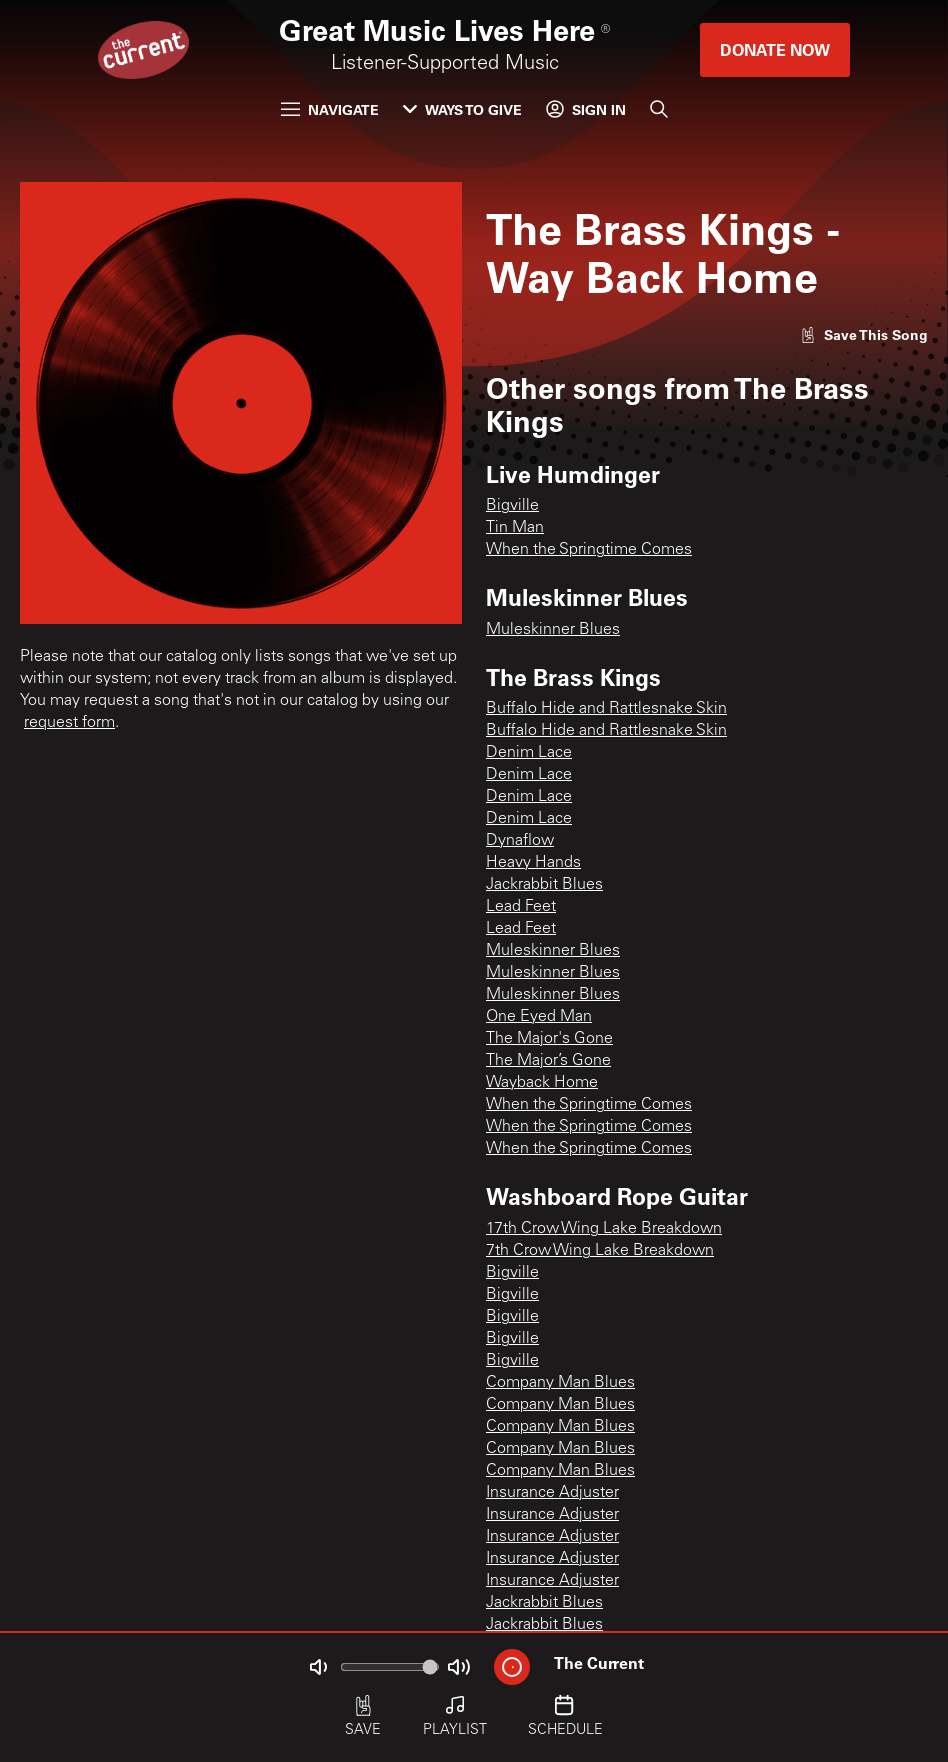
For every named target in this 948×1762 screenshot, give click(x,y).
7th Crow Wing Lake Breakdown (600, 1251)
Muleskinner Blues (553, 630)
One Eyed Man (539, 1017)
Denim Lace (529, 753)
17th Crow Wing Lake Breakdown (604, 1229)
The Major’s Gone (548, 1061)
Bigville (512, 506)
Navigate (330, 109)
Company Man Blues (560, 1383)
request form (69, 723)
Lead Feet (521, 907)
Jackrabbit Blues (544, 885)
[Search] (659, 109)
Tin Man (515, 528)
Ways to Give (462, 109)
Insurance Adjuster (552, 1493)
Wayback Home (542, 1083)
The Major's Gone (549, 1039)
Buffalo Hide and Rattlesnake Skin (606, 709)
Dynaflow (520, 841)
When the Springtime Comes (589, 550)
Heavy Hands (533, 863)
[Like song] (864, 334)
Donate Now (775, 49)
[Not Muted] (318, 1667)
